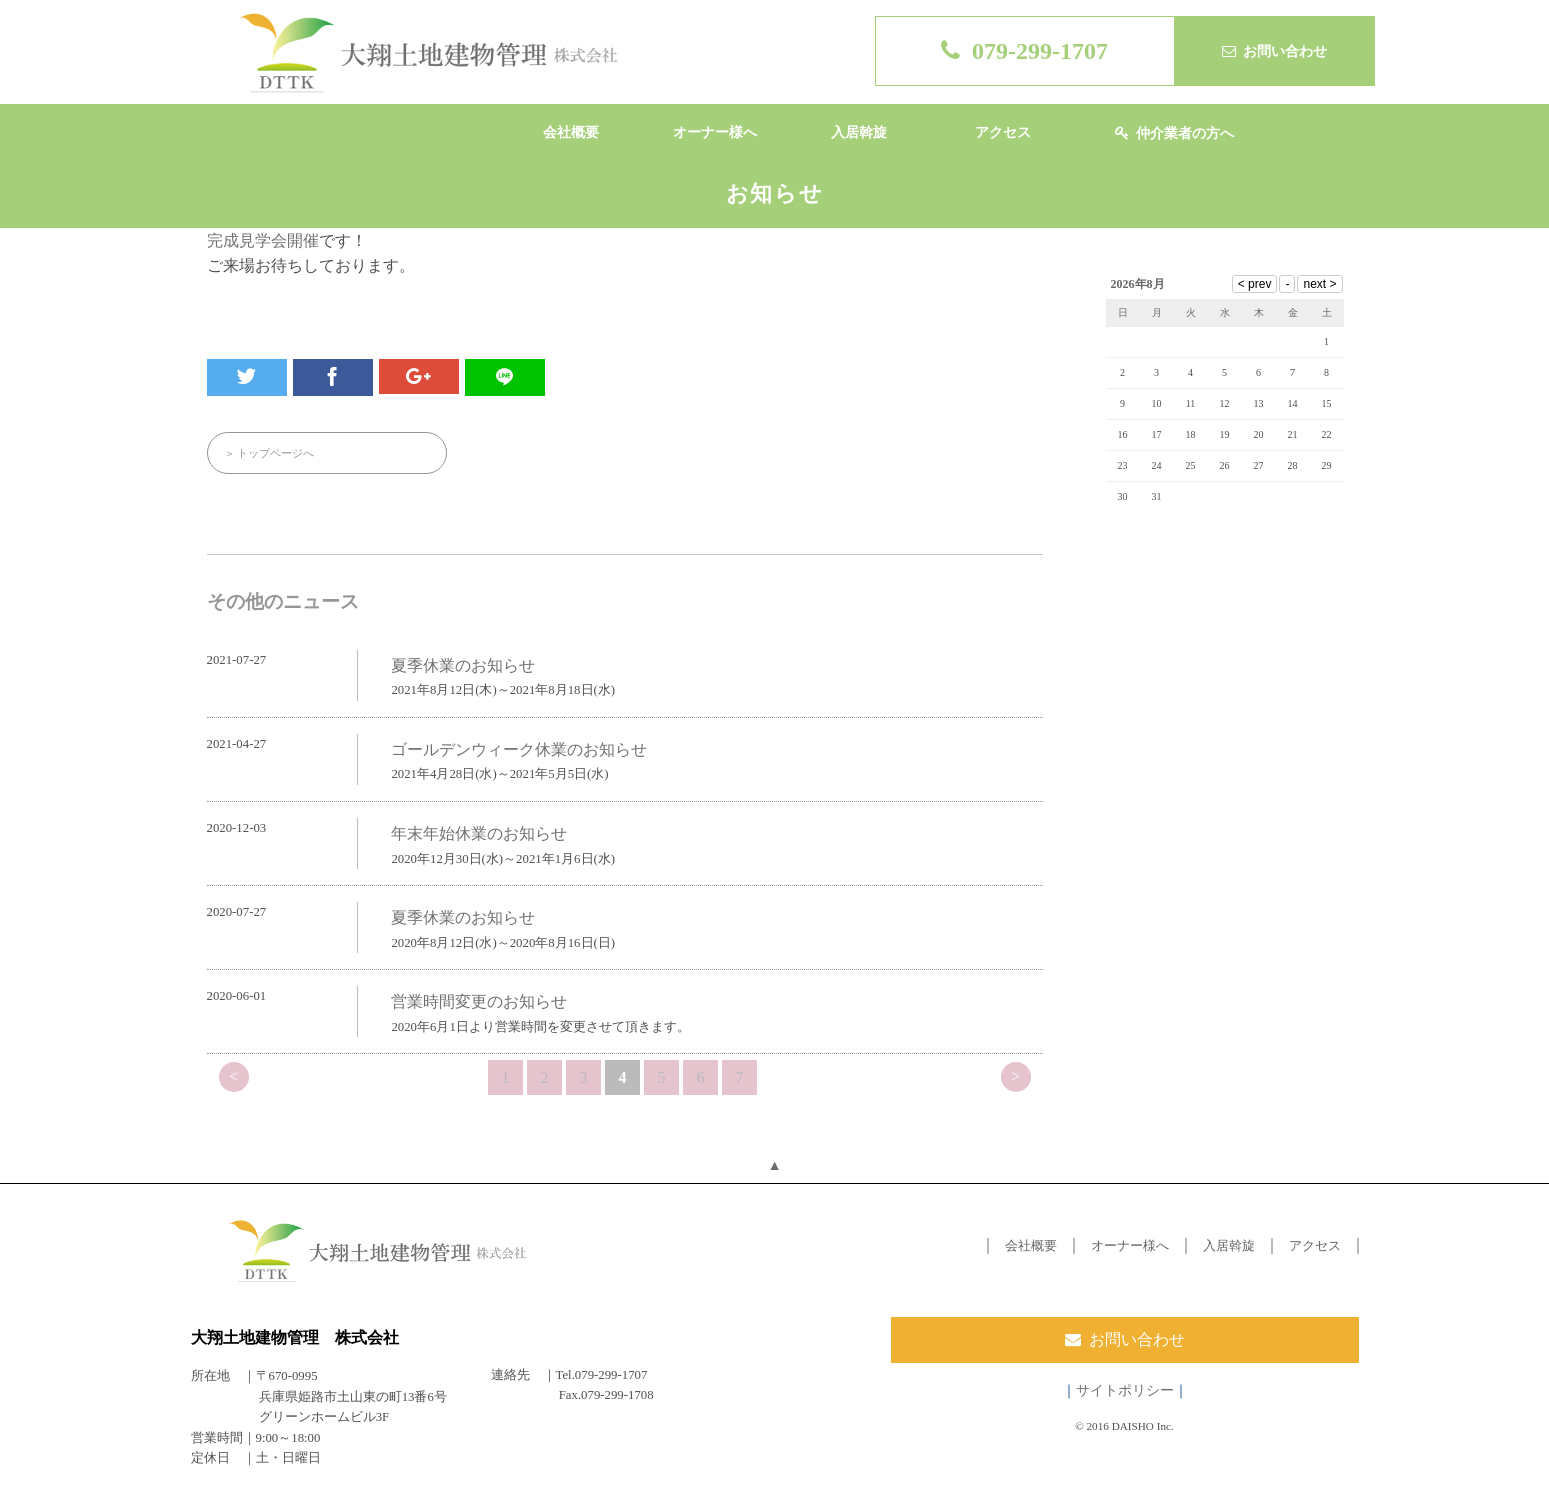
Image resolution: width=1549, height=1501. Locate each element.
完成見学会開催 (263, 240)
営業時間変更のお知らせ (479, 1001)
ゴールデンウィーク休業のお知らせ (519, 749)
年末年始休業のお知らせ (479, 833)
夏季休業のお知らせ (463, 665)
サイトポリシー (1125, 1390)
